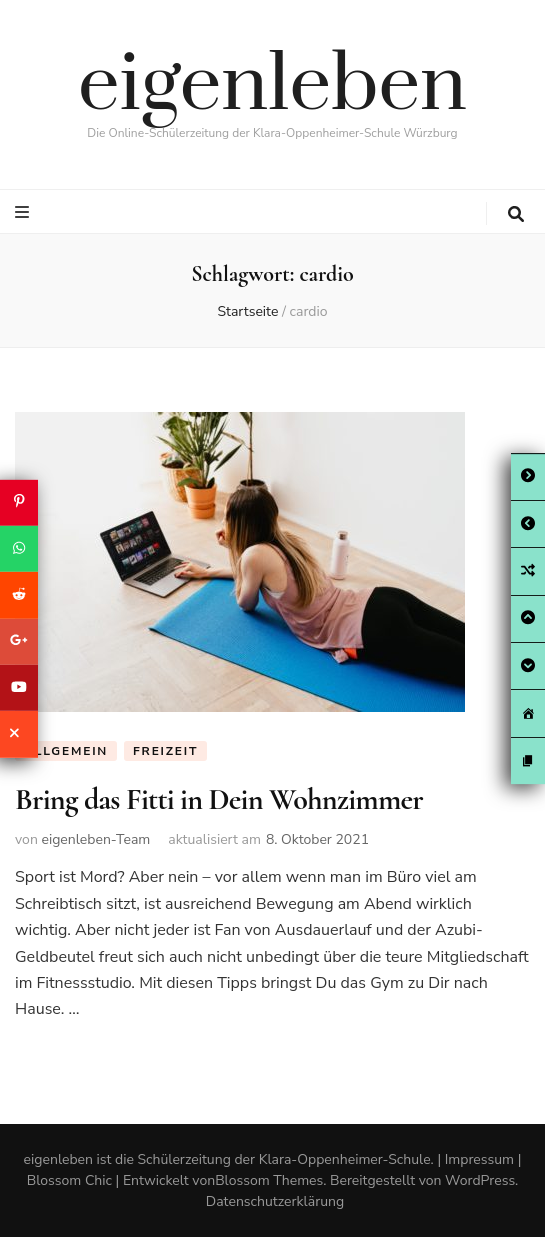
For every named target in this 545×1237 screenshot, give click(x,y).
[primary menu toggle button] (24, 212)
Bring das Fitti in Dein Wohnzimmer (219, 799)
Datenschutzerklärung (275, 1201)
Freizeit (165, 751)
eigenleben (272, 86)
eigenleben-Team (95, 839)
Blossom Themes (269, 1180)
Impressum (479, 1159)
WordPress (480, 1180)
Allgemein (66, 751)
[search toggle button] (516, 214)
